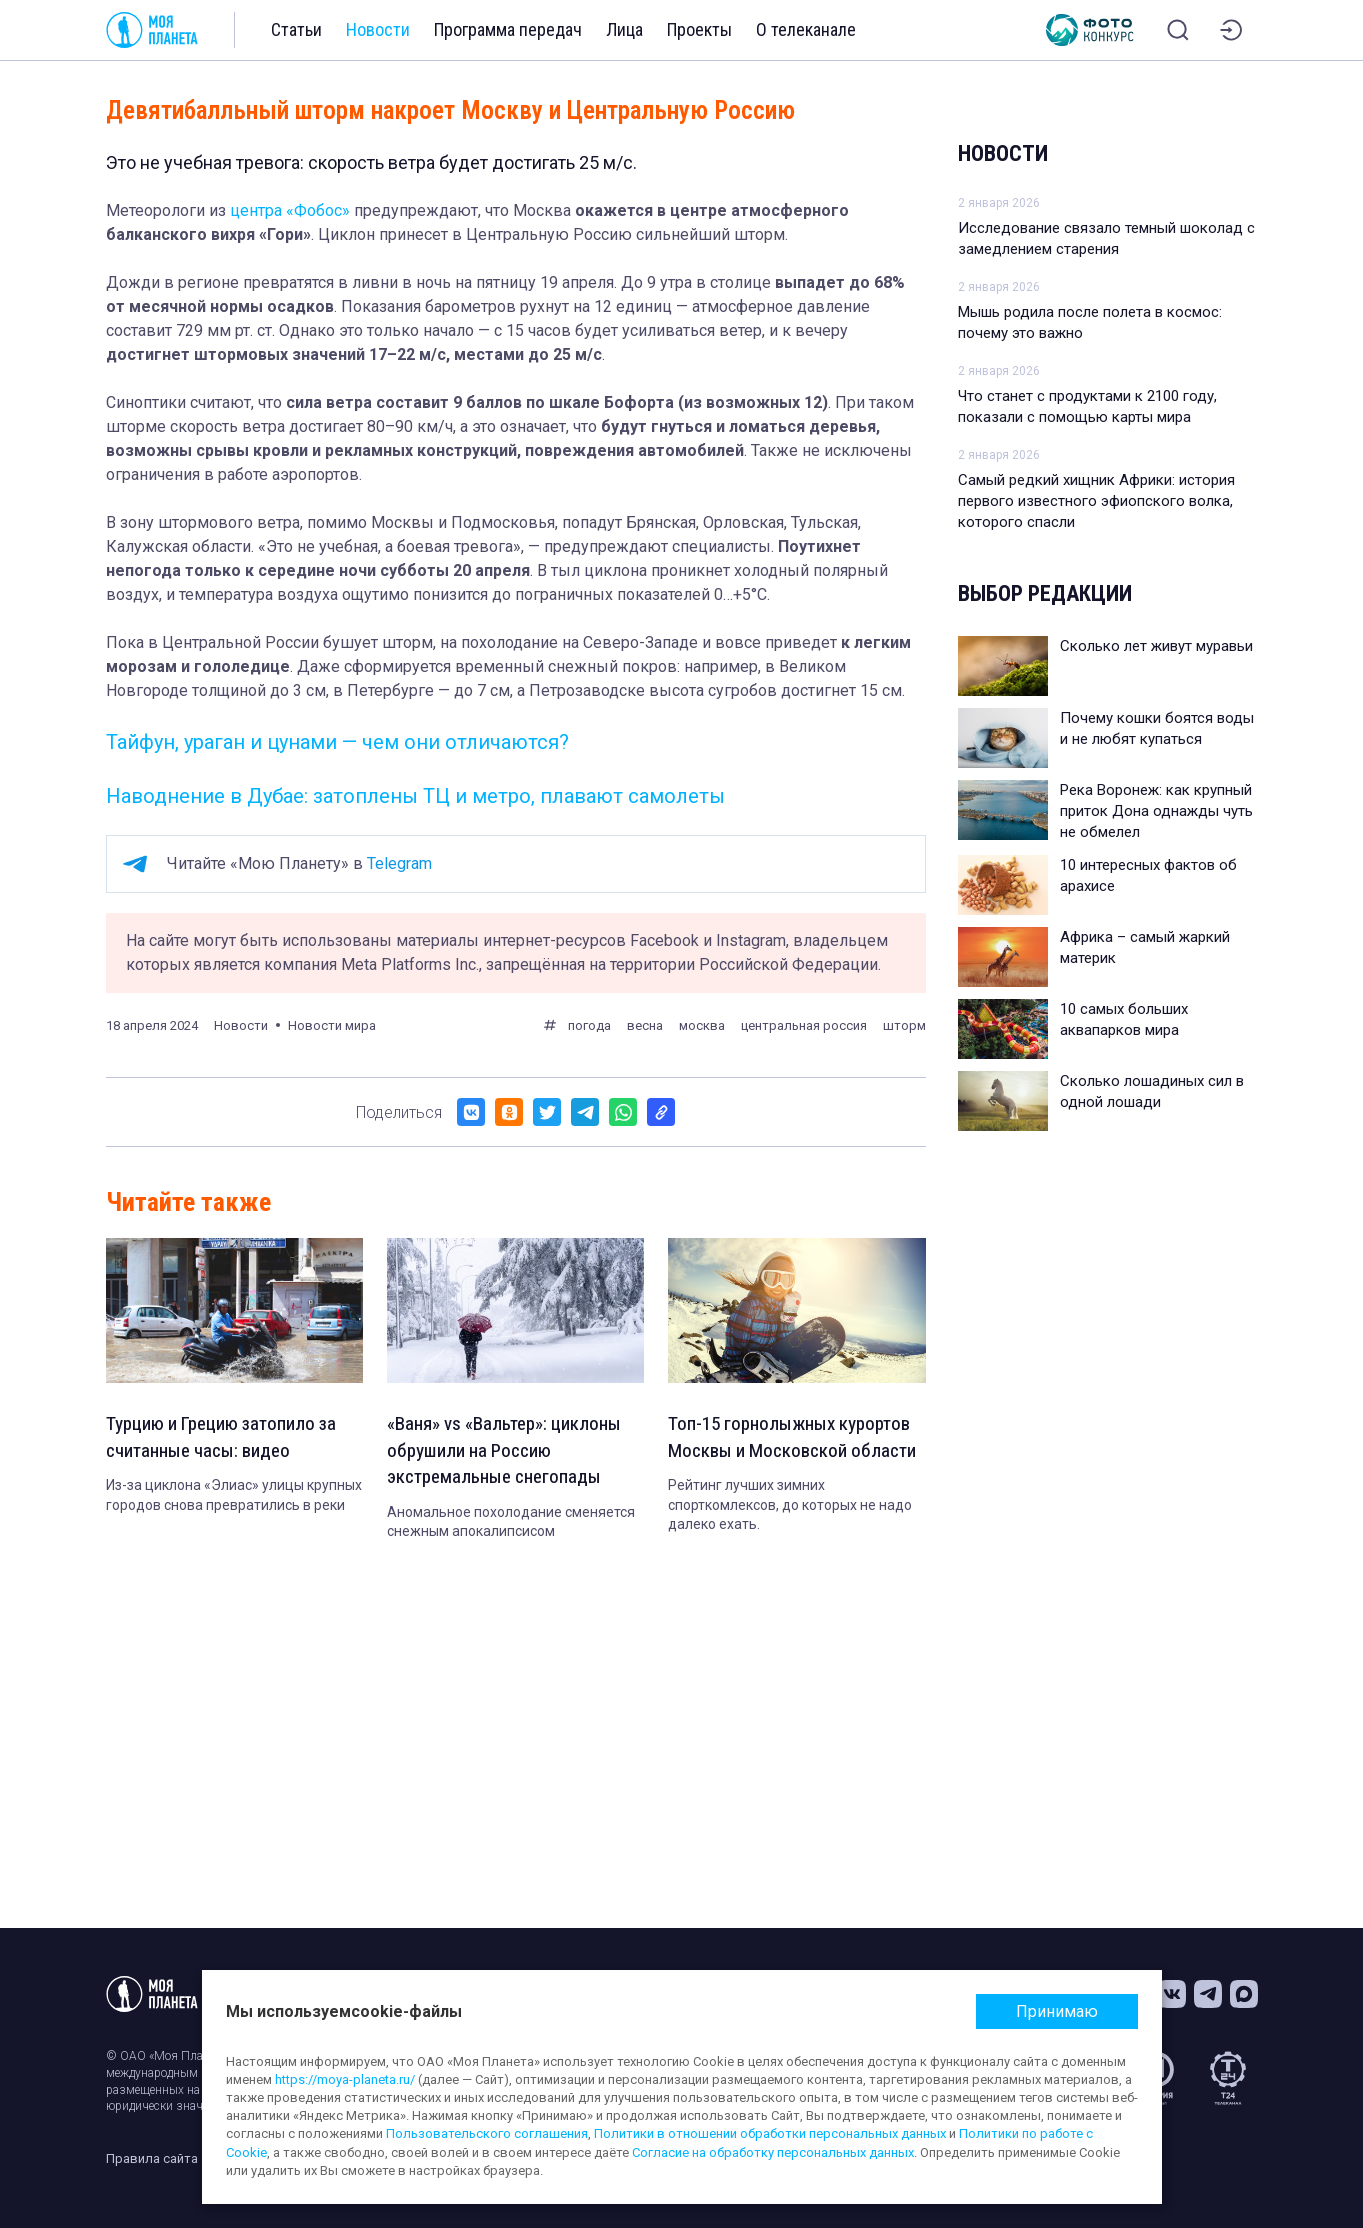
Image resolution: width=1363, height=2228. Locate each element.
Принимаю (1057, 2011)
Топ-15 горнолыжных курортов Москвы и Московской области (794, 1453)
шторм (904, 1025)
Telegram (399, 863)
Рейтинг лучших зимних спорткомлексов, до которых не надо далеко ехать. (790, 1535)
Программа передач (508, 29)
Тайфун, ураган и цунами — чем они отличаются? (337, 742)
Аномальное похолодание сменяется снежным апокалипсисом (511, 1526)
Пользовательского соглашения (487, 2133)
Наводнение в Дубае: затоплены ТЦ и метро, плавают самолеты (415, 796)
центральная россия (804, 1025)
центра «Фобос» (290, 210)
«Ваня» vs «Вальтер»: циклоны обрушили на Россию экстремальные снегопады (508, 1453)
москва (702, 1025)
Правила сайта (152, 2158)
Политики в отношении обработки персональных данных (770, 2133)
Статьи (296, 29)
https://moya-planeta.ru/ (345, 2079)
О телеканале (806, 29)
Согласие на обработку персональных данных (773, 2152)
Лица (624, 29)
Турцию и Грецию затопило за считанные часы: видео (228, 1439)
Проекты (699, 29)
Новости (378, 29)
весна (645, 1025)
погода (589, 1025)
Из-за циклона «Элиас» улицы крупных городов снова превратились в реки (234, 1498)
